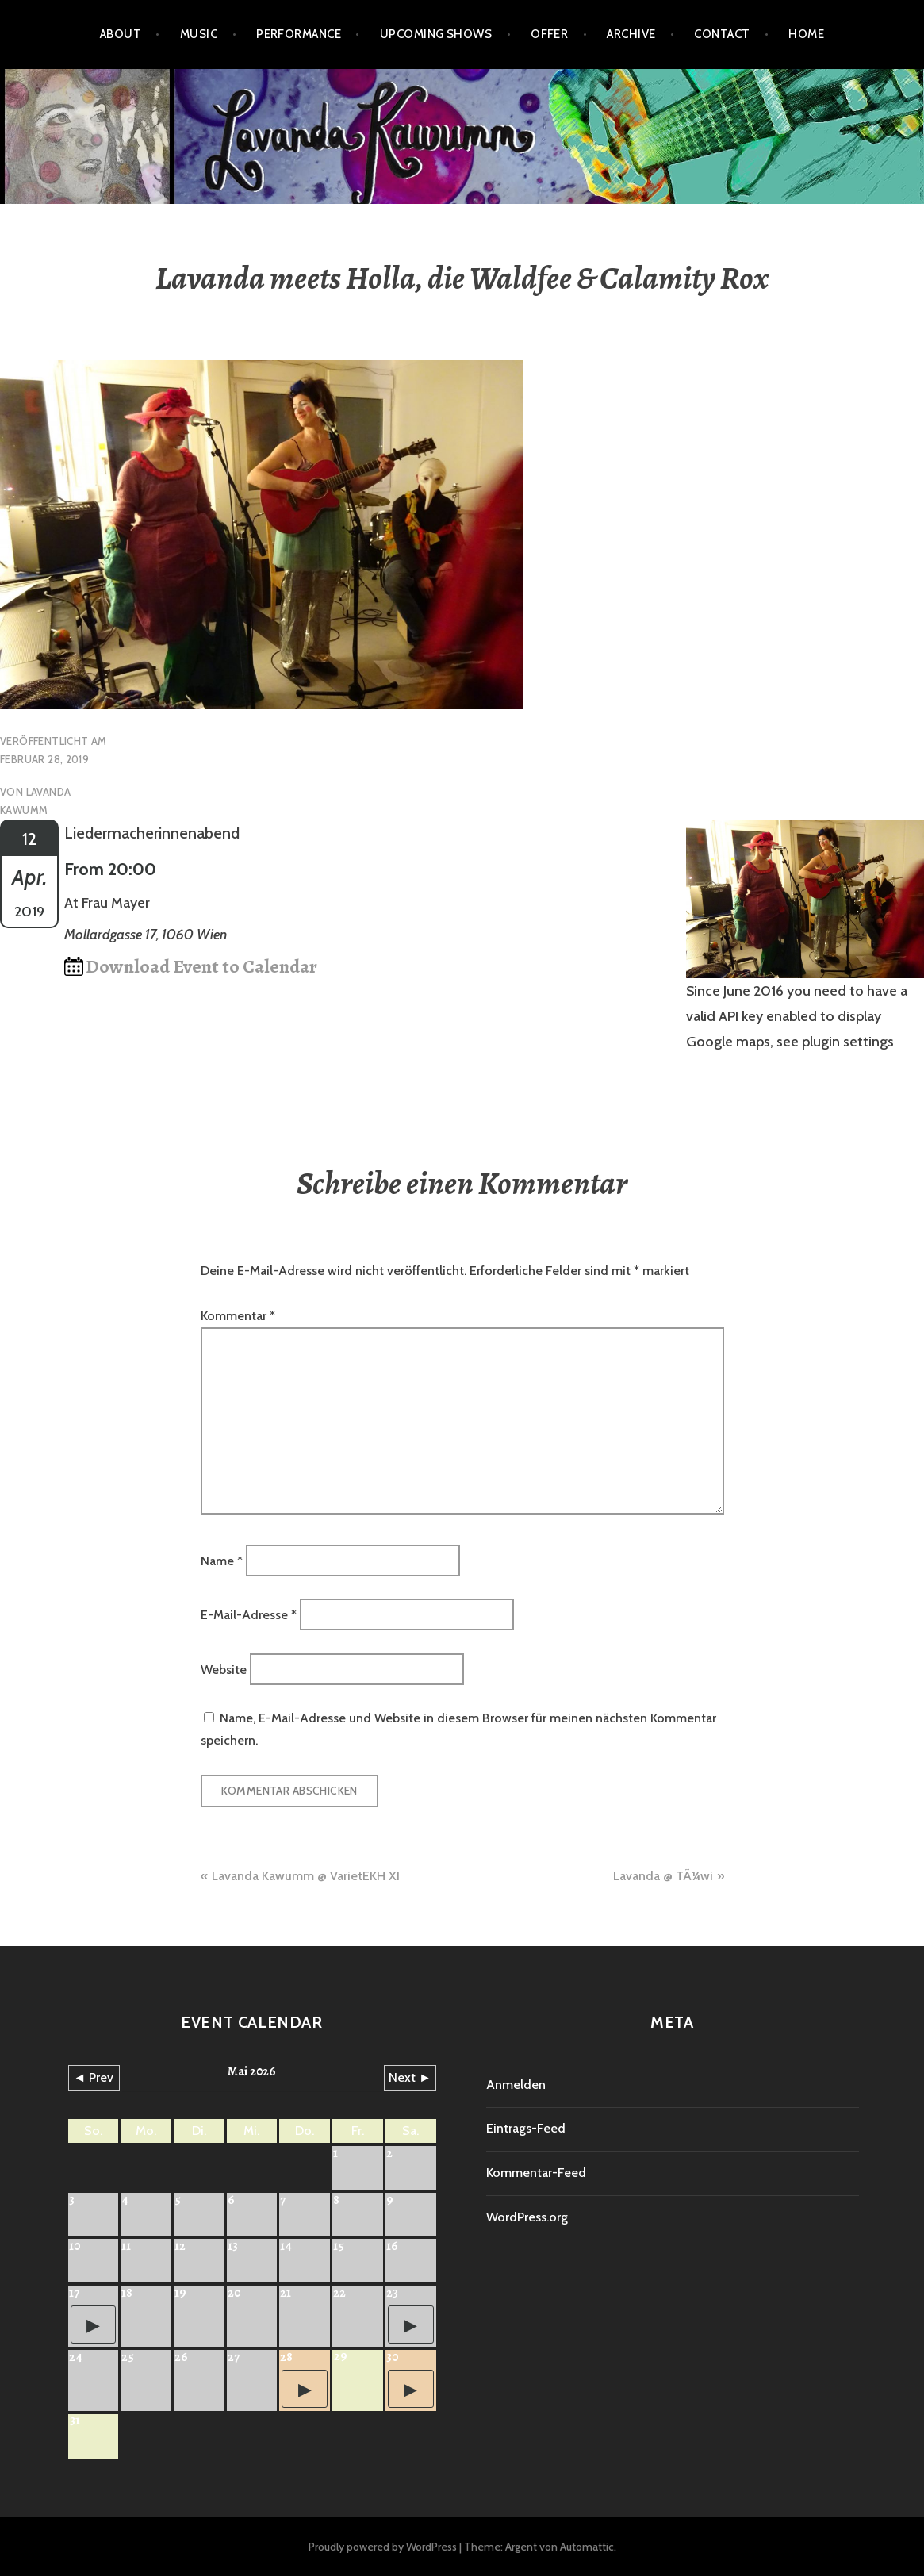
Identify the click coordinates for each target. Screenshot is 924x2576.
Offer (549, 34)
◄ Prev (94, 2077)
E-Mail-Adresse (249, 1614)
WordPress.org (527, 2217)
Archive (631, 34)
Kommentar (238, 1315)
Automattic (587, 2547)
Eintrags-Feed (526, 2128)
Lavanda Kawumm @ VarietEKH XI (306, 1875)
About (120, 34)
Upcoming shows (436, 34)
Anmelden (516, 2084)
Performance (298, 34)
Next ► (410, 2077)
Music (198, 34)
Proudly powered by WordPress (383, 2547)
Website (224, 1668)
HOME (806, 34)
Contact (722, 34)
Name (222, 1560)
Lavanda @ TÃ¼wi (663, 1875)
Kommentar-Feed (536, 2172)
